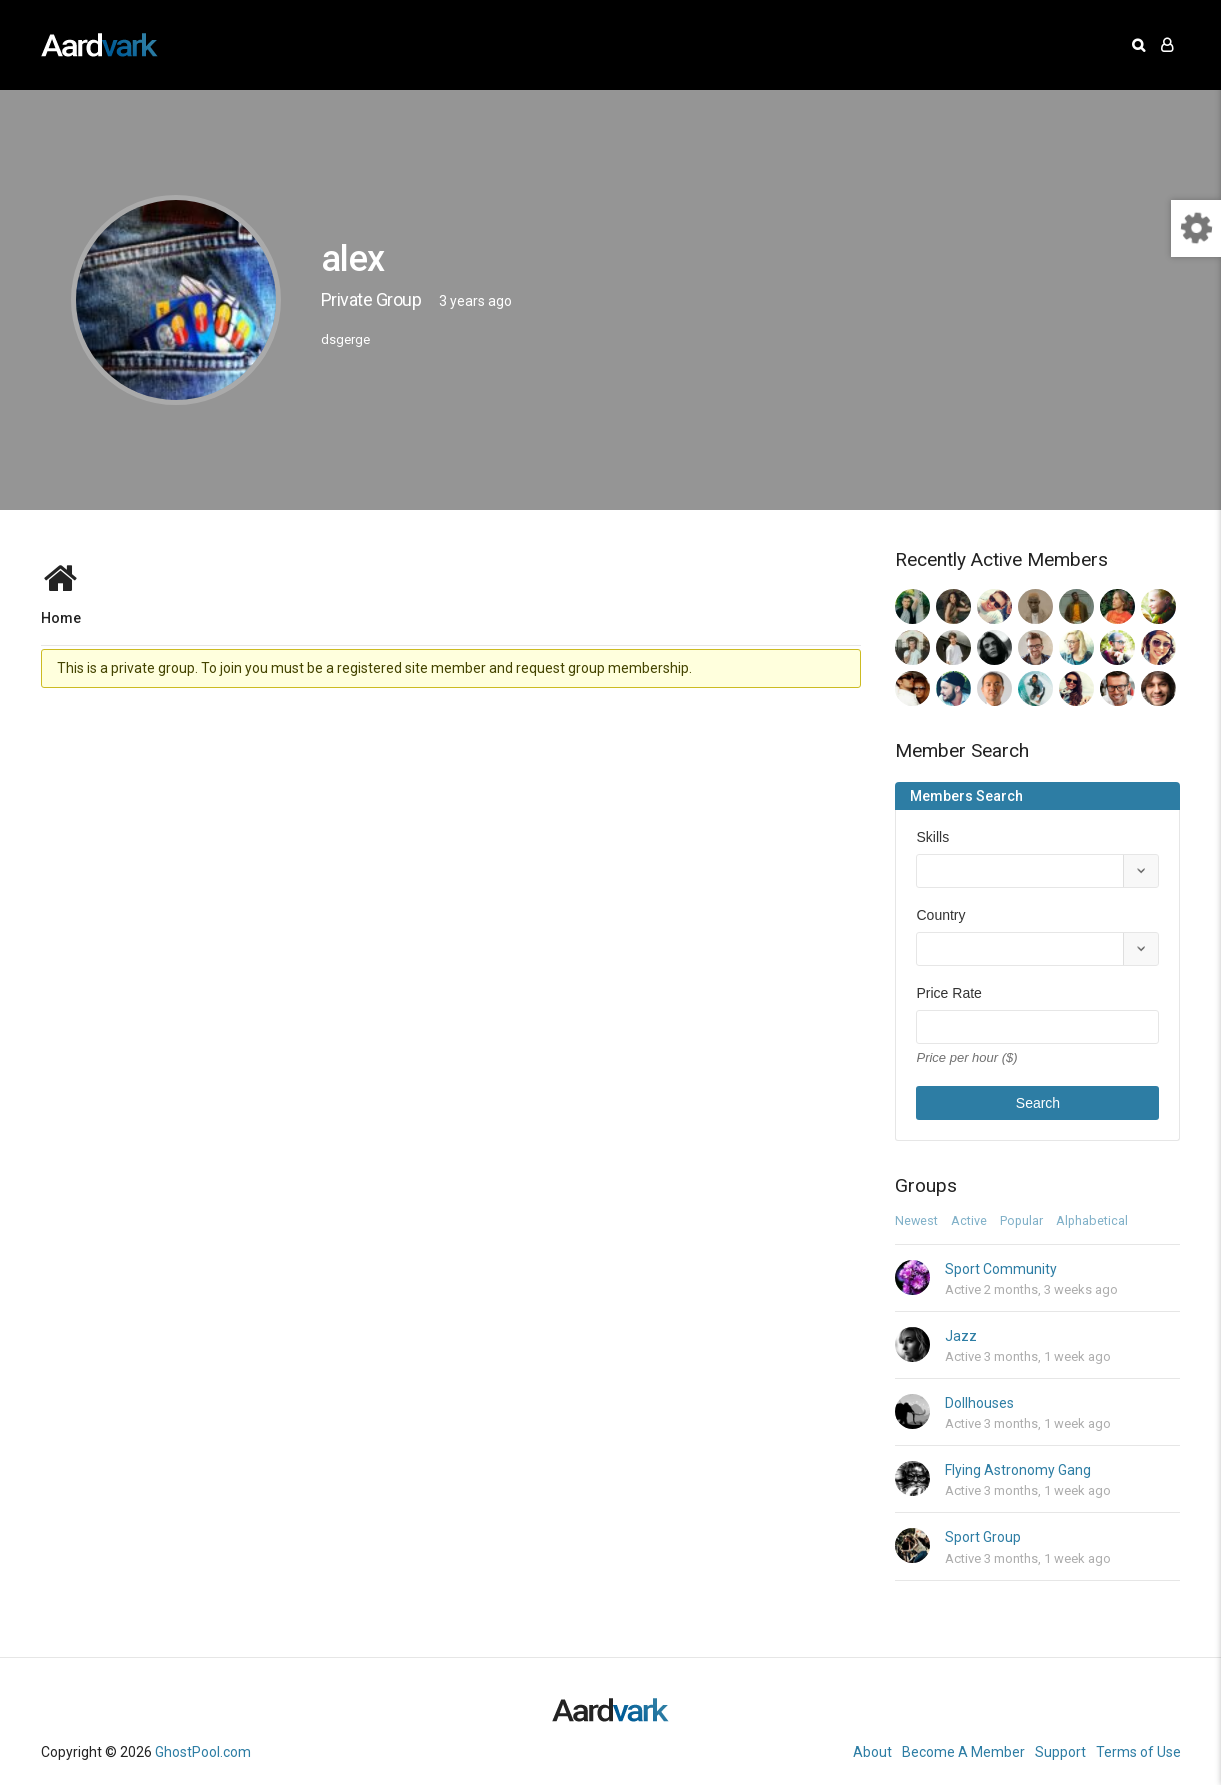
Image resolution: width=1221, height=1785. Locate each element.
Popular (1021, 1221)
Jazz (961, 1336)
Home (61, 617)
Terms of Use (1138, 1752)
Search (1038, 1103)
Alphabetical (1092, 1221)
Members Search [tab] (966, 796)
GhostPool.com (203, 1752)
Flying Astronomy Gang (1018, 1470)
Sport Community (1001, 1269)
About (872, 1752)
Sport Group (983, 1537)
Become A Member (963, 1752)
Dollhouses (979, 1403)
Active (969, 1221)
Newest (916, 1221)
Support (1060, 1752)
